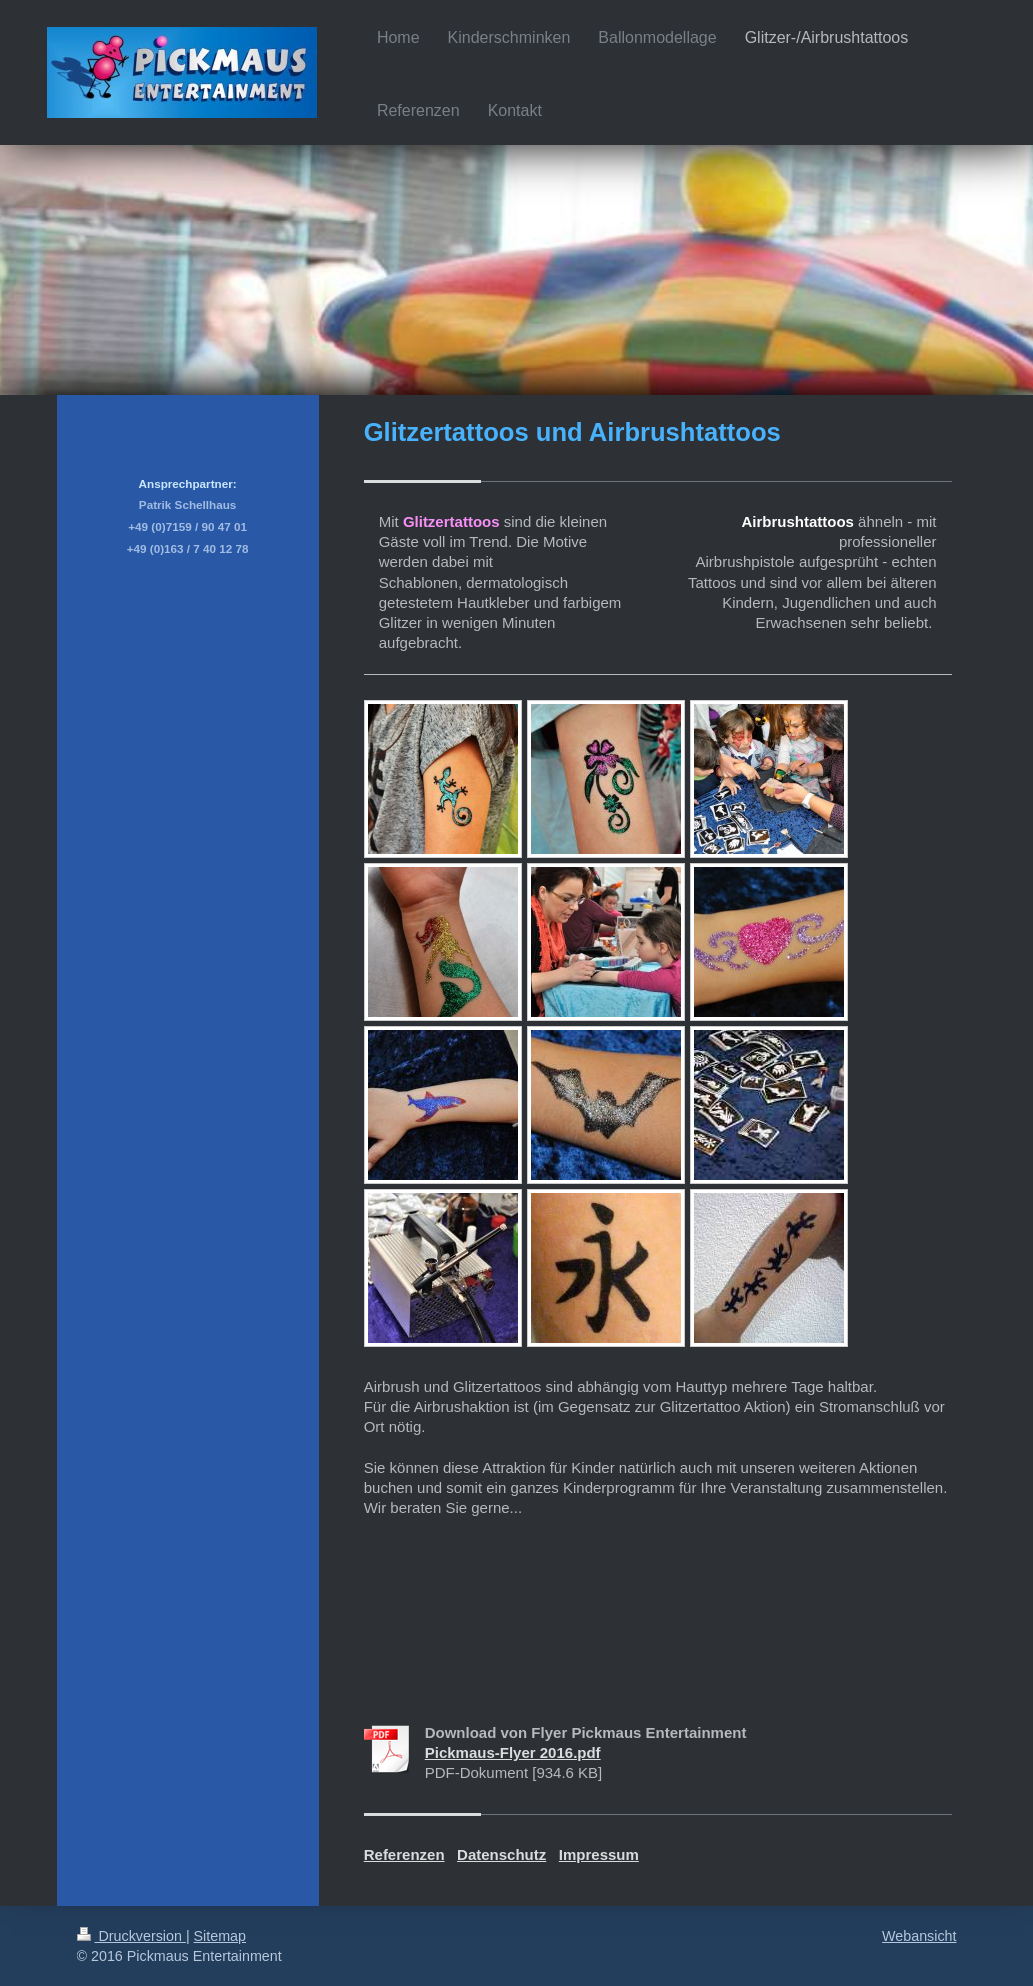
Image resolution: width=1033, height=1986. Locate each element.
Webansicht (919, 1936)
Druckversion (131, 1936)
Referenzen (404, 1854)
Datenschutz (501, 1854)
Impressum (599, 1854)
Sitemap (220, 1936)
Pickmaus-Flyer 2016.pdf (513, 1752)
